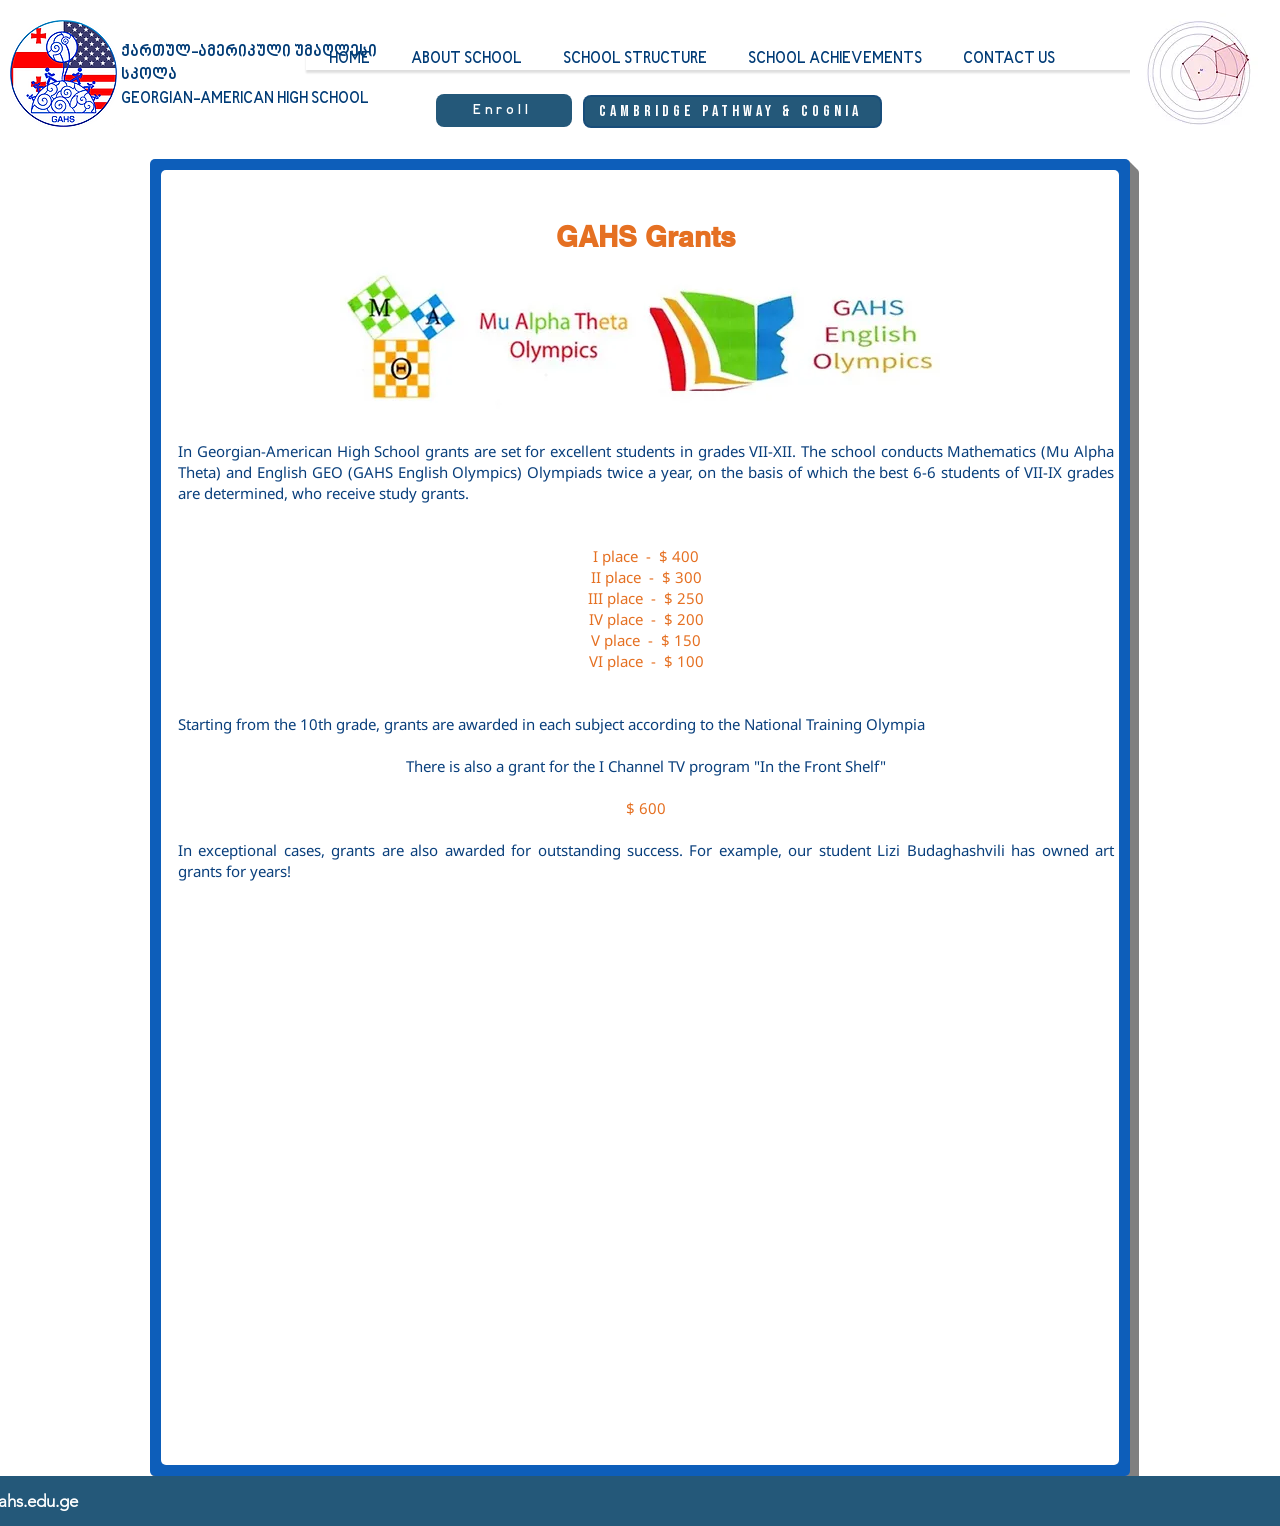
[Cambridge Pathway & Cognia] (732, 111)
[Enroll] (504, 110)
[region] (1195, 91)
